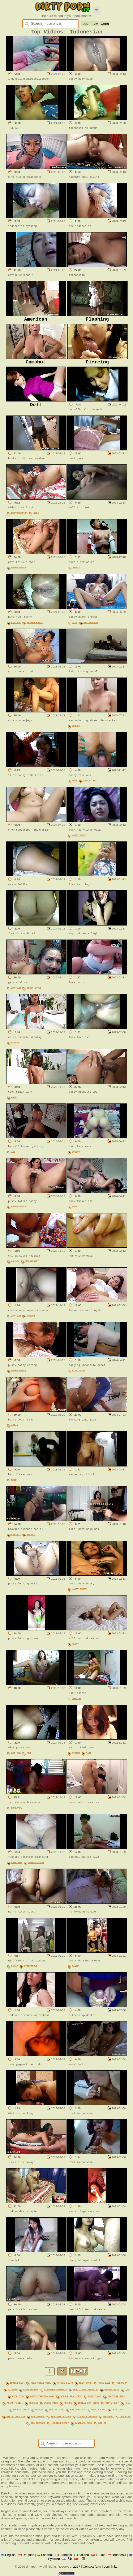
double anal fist (71, 2398)
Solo (36, 516)
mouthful (108, 2417)
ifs (127, 2392)
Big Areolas (90, 626)
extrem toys (111, 2392)
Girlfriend (31, 1969)
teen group (85, 2386)
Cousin (15, 1264)
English (10, 2555)
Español (47, 2555)
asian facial (15, 2404)
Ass (13, 1155)
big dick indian (87, 2417)
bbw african (77, 2411)
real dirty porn (61, 2417)
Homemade (16, 1811)
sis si (102, 2423)
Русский (54, 2559)
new (96, 23)
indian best (17, 2386)
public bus (94, 2398)
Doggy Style (34, 991)
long (106, 23)
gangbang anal (83, 2423)
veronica (121, 2386)
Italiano (84, 2555)
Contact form (92, 2567)
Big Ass (16, 1756)
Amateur (16, 626)
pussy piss (51, 2404)
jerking (33, 2404)
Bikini (76, 1756)
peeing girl (57, 2411)
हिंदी (69, 2559)
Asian (14, 1428)
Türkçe (101, 2555)
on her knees (21, 2411)
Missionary (32, 1264)
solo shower (30, 2392)
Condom (76, 1155)
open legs (118, 2411)
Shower (76, 729)
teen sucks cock (41, 2386)
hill (127, 2404)
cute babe (104, 2386)
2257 (76, 2567)
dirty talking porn (42, 2398)
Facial (31, 1538)
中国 (82, 2559)
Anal (74, 784)
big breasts (38, 2423)
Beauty (15, 1046)
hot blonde (38, 2417)
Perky (75, 1647)
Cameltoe (16, 1866)
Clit (74, 626)
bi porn (12, 2392)
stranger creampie (55, 2392)
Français (65, 2555)
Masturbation (19, 516)
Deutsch (28, 2555)
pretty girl (98, 2411)
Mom (29, 1756)
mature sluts (65, 2386)
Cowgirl (76, 1702)
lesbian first (60, 2423)
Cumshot (16, 1538)
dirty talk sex (16, 2417)
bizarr (39, 2411)
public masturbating (85, 2392)
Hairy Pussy (18, 571)
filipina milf (116, 2398)
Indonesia (119, 2555)
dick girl (18, 2398)
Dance (14, 1969)
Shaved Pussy (35, 626)
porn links (110, 2567)
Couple (76, 571)
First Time (90, 784)
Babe (14, 1100)
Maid (14, 1483)
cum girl (125, 2417)
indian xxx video (88, 2404)
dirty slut (112, 2404)
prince (68, 2404)
